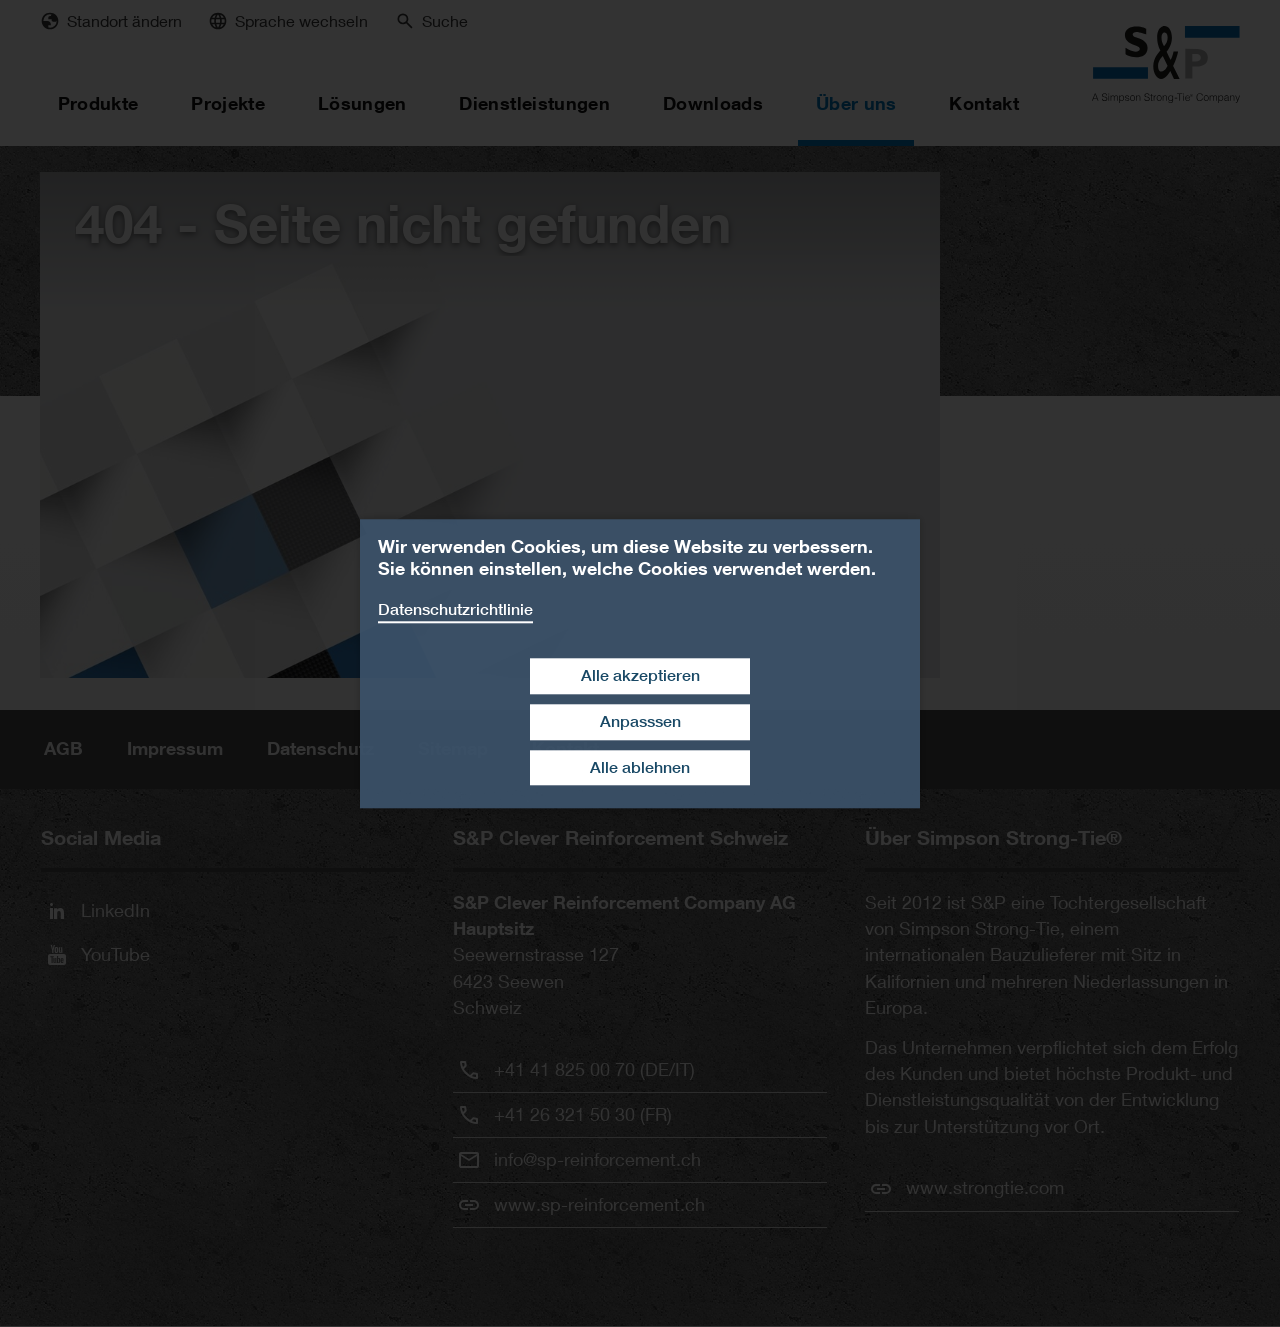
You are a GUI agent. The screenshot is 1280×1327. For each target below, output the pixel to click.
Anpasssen (640, 721)
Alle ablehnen (640, 767)
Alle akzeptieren (640, 675)
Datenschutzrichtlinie (455, 609)
